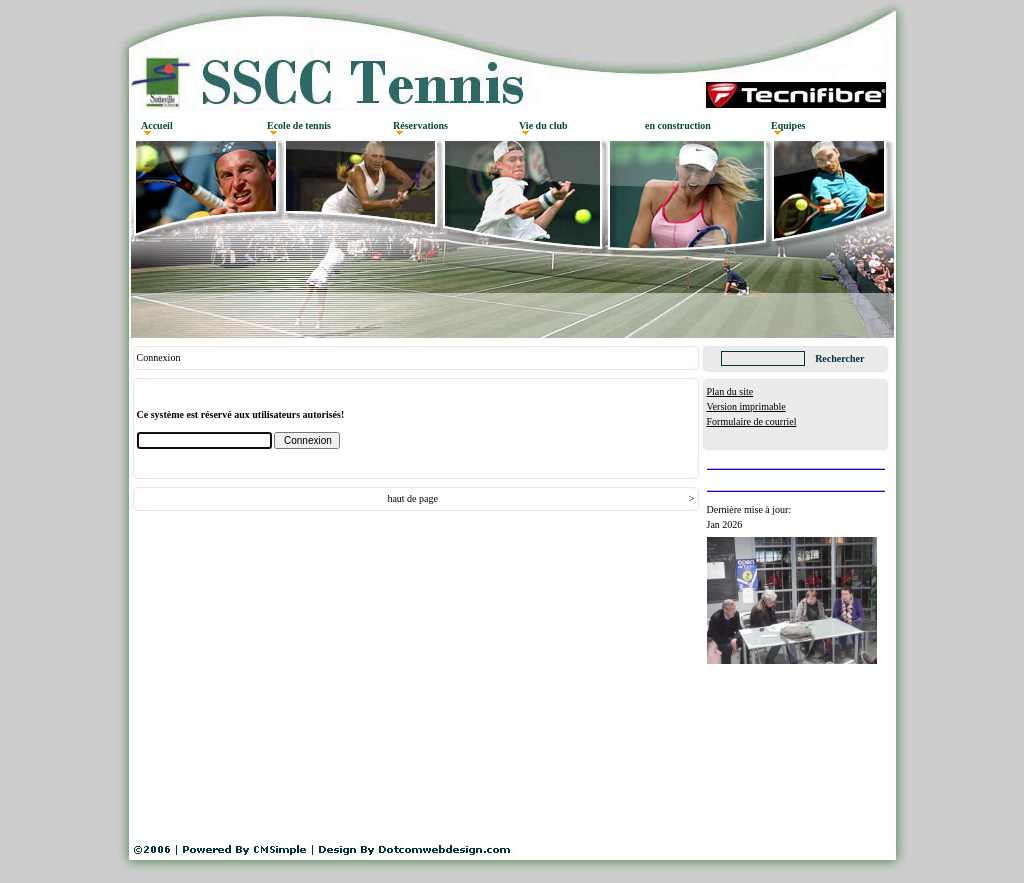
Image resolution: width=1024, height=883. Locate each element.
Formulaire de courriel (752, 421)
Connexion (729, 436)
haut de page (412, 498)
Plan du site (730, 391)
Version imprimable (746, 406)
